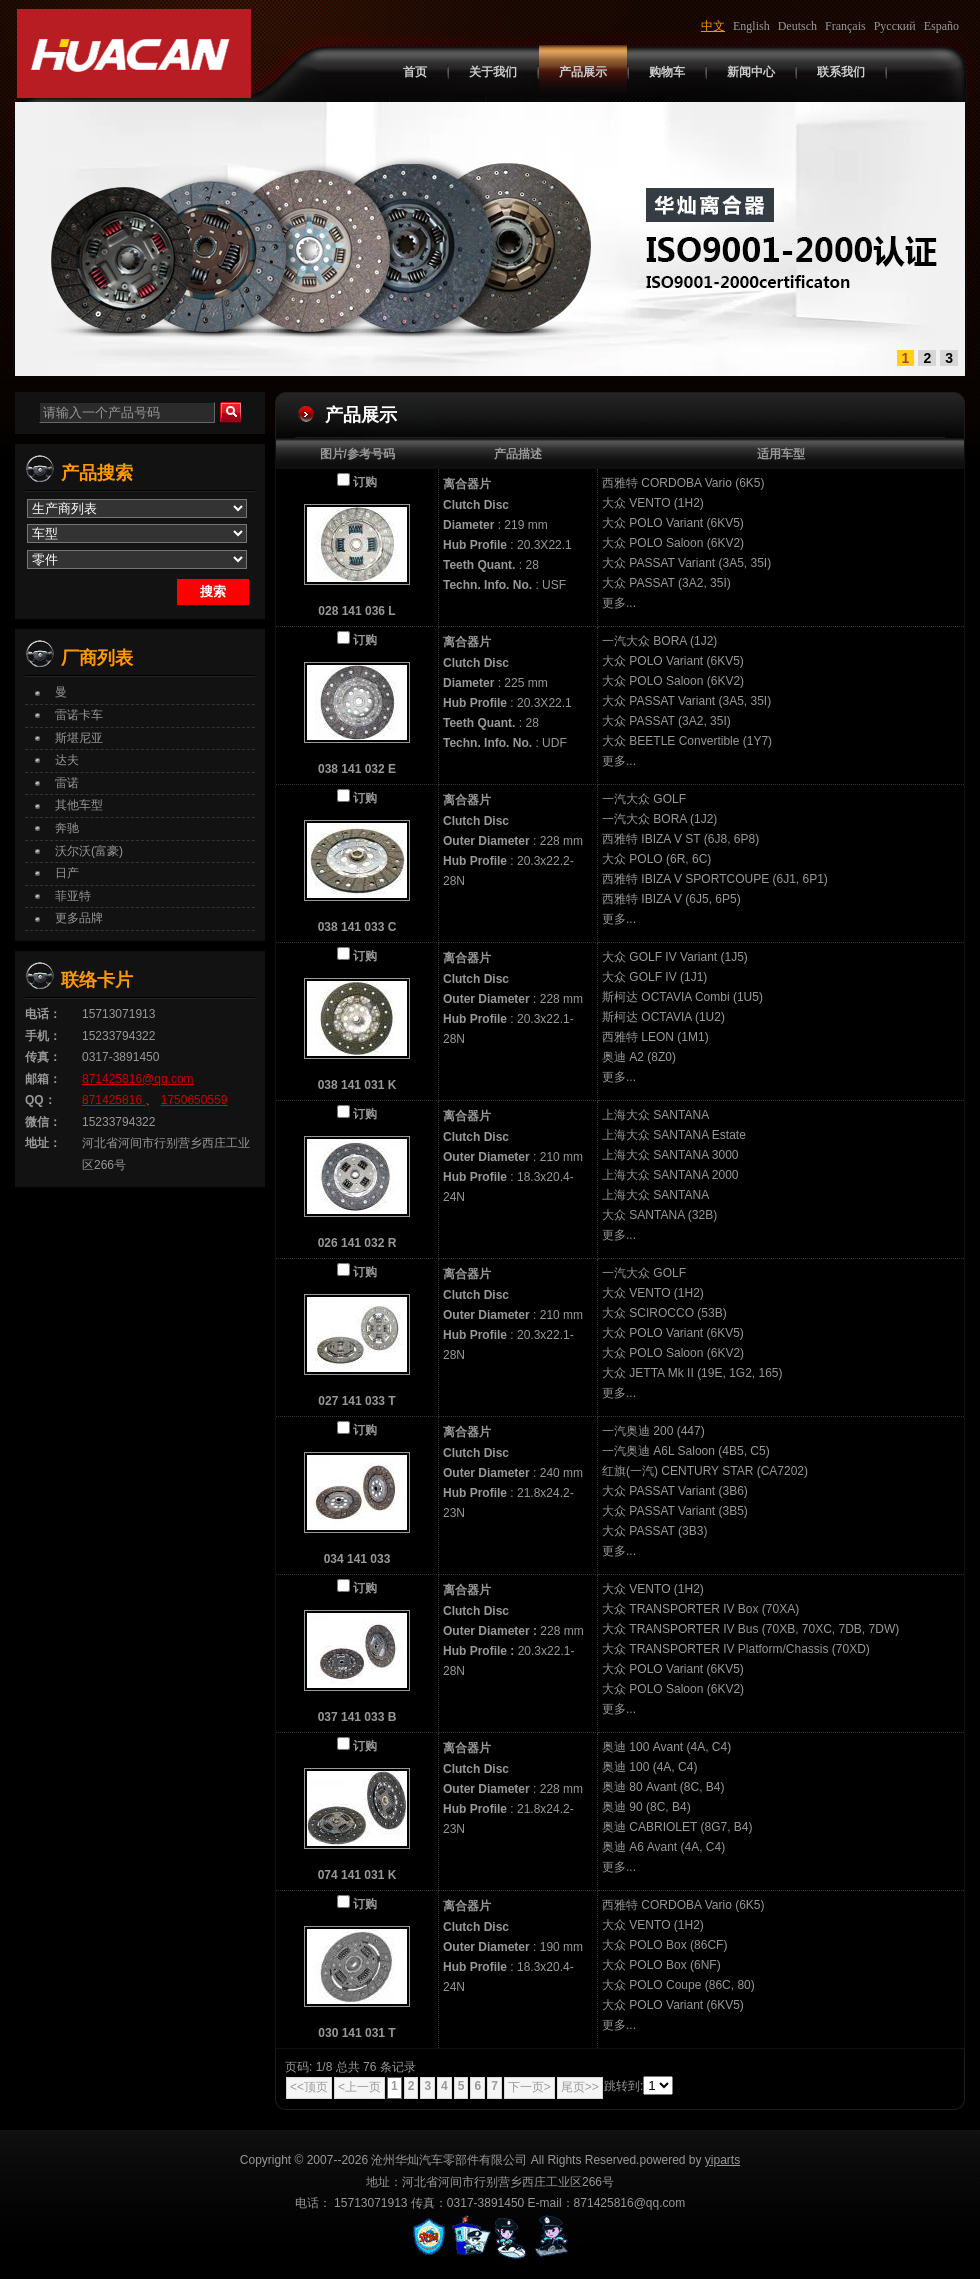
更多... (619, 603)
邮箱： (43, 1079)
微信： (43, 1122)
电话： (43, 1014)
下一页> (529, 2087)
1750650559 (194, 1100)
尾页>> (580, 2087)
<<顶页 (309, 2087)
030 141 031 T (356, 2033)
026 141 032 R (357, 1243)
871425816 (113, 1100)
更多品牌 (79, 918)
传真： (43, 1057)
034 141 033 (357, 1559)
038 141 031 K (357, 1085)
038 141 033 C (357, 927)
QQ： (40, 1100)
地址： (43, 1143)
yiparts (722, 2160)
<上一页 (359, 2087)
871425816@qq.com (138, 1079)
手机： (43, 1036)
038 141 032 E (357, 769)
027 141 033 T (356, 1401)
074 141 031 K (357, 1875)
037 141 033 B (357, 1717)
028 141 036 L (356, 611)
